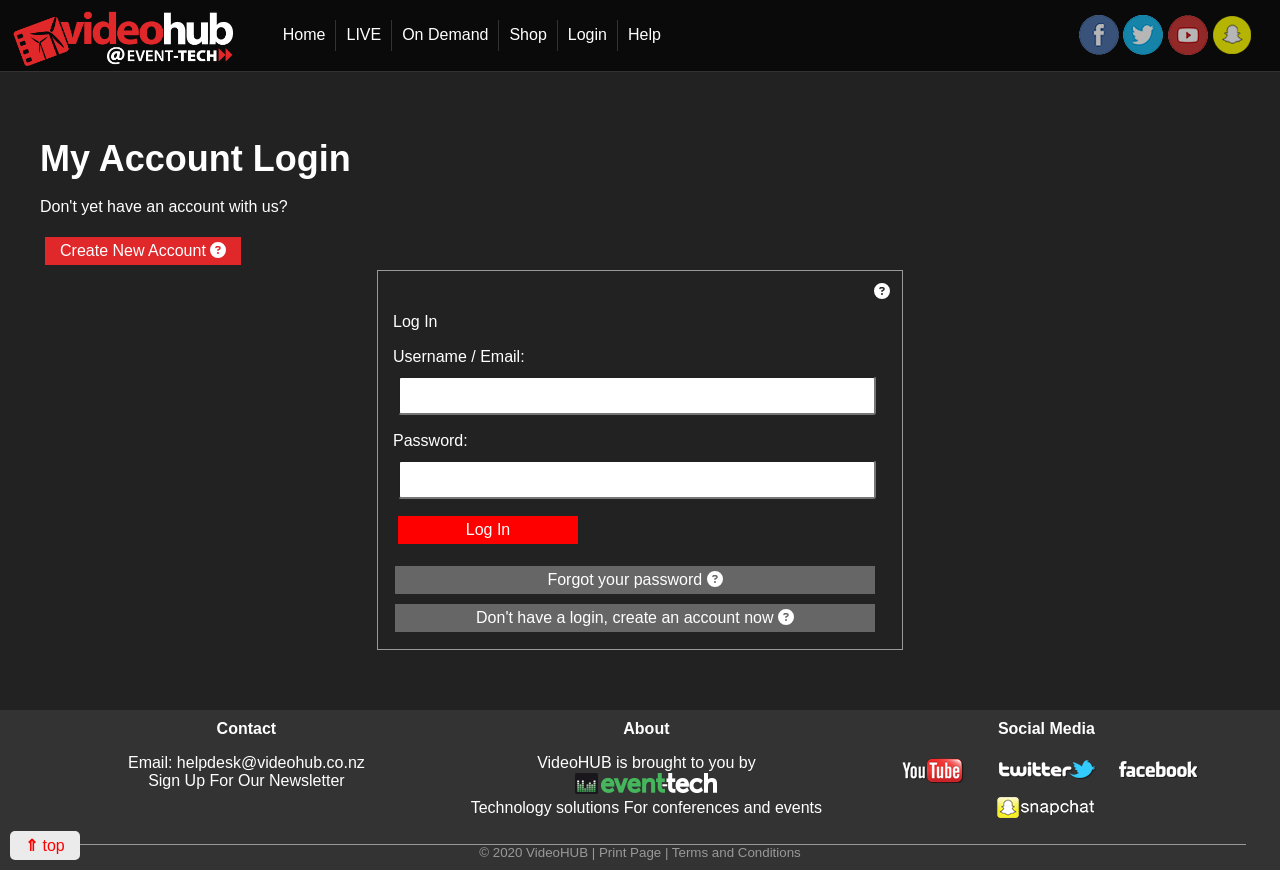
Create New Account (143, 250)
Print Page (630, 852)
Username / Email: (459, 356)
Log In (488, 529)
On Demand (445, 34)
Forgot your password (634, 579)
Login (587, 34)
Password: (430, 440)
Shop (527, 34)
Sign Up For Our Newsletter (246, 780)
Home (304, 34)
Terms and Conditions (736, 852)
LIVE (363, 34)
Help (644, 34)
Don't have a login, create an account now (635, 617)
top (45, 845)
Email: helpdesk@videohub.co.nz (246, 762)
